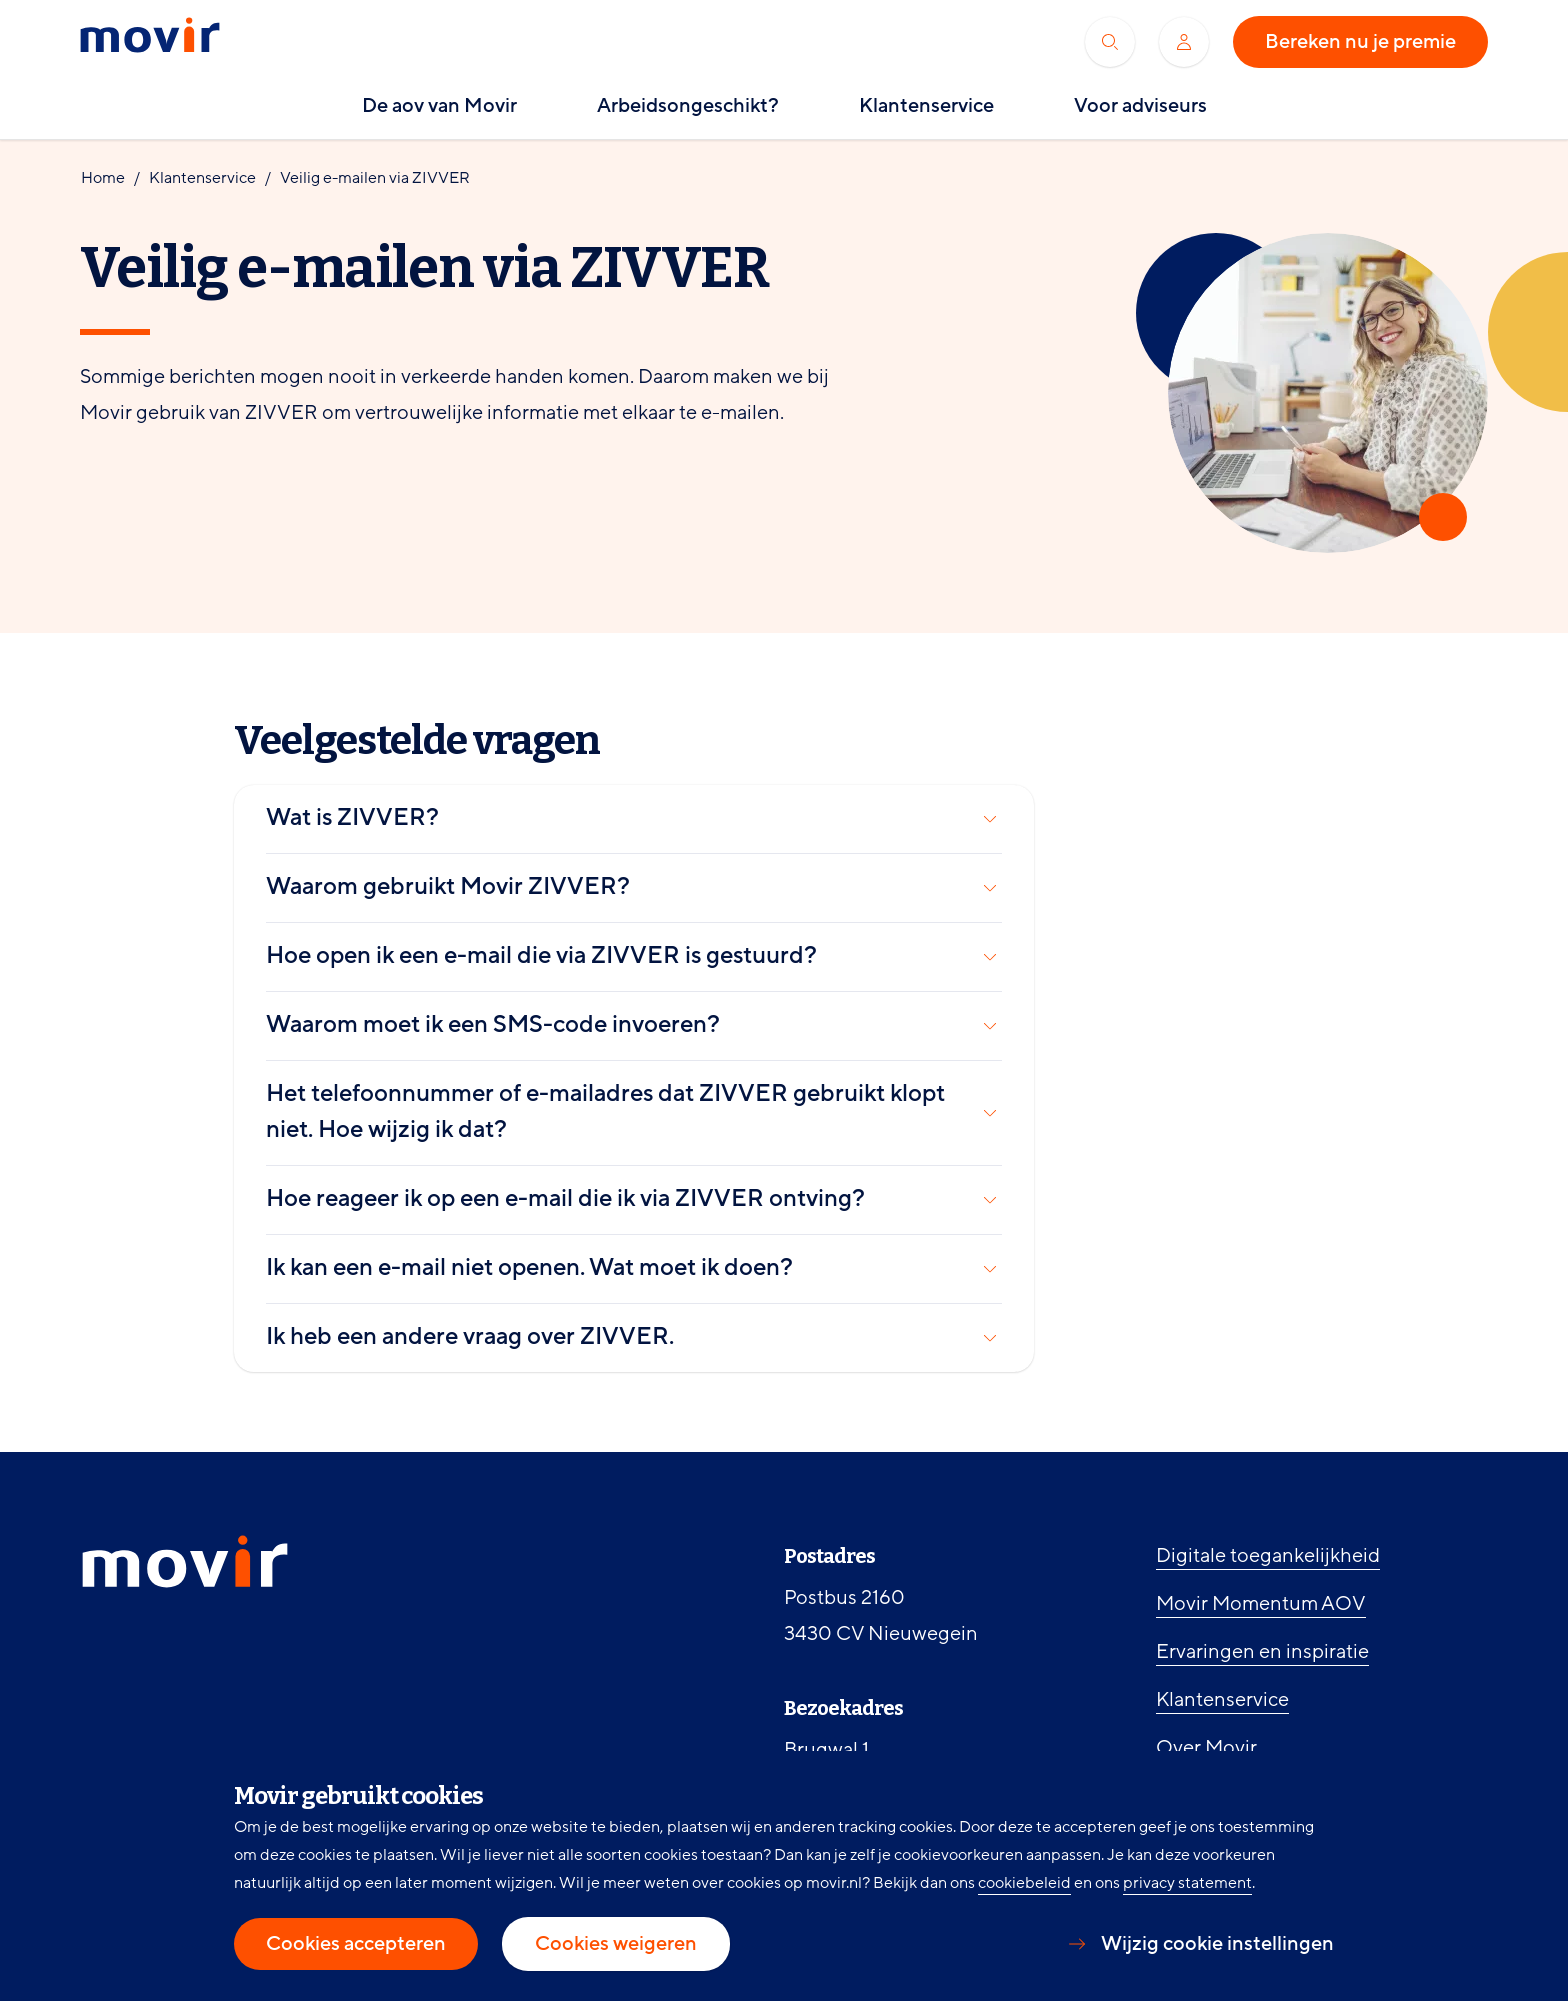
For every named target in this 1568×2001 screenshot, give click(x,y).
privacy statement (1187, 1883)
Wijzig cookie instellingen (1217, 1944)
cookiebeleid (1024, 1883)
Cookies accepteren (356, 1944)
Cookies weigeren (616, 1944)
